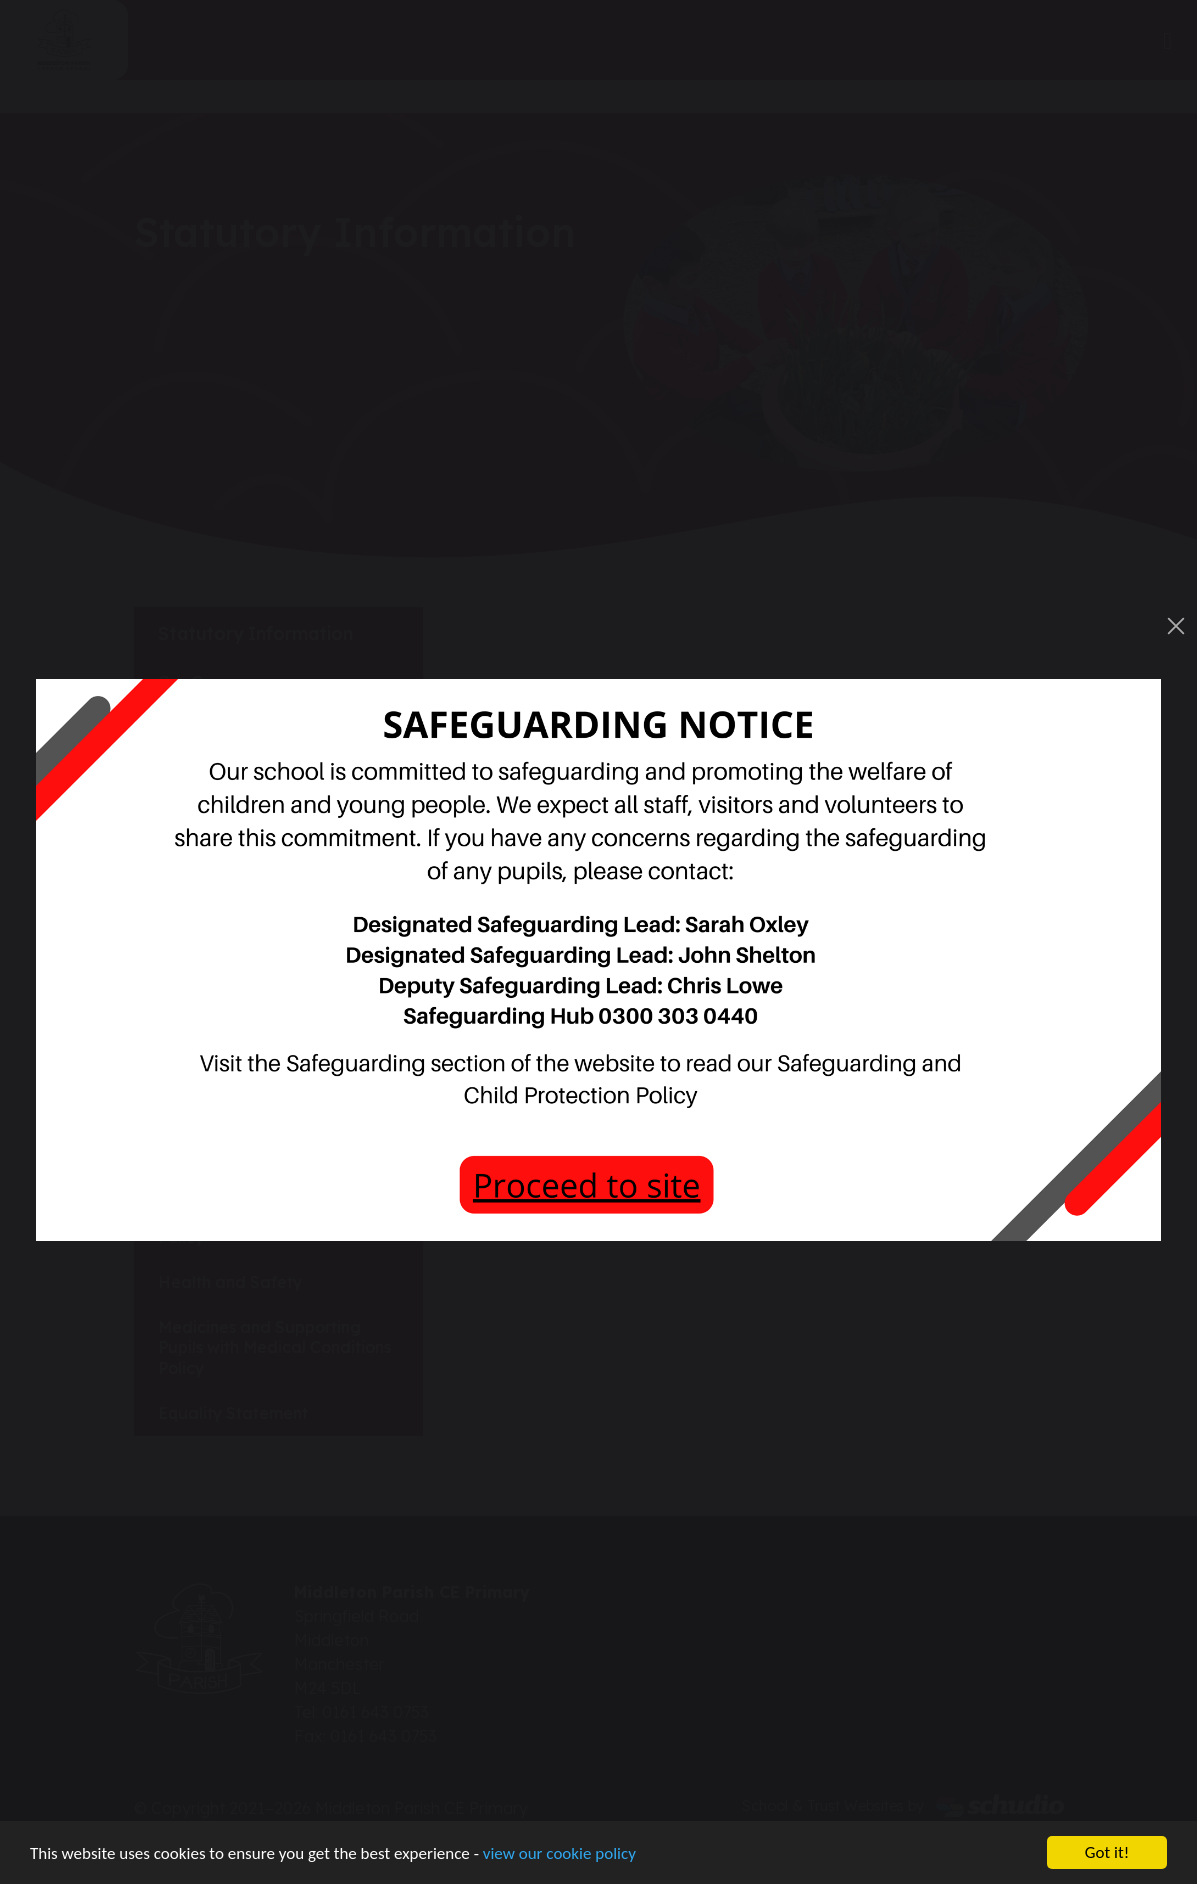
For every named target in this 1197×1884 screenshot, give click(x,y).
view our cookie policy (559, 1854)
